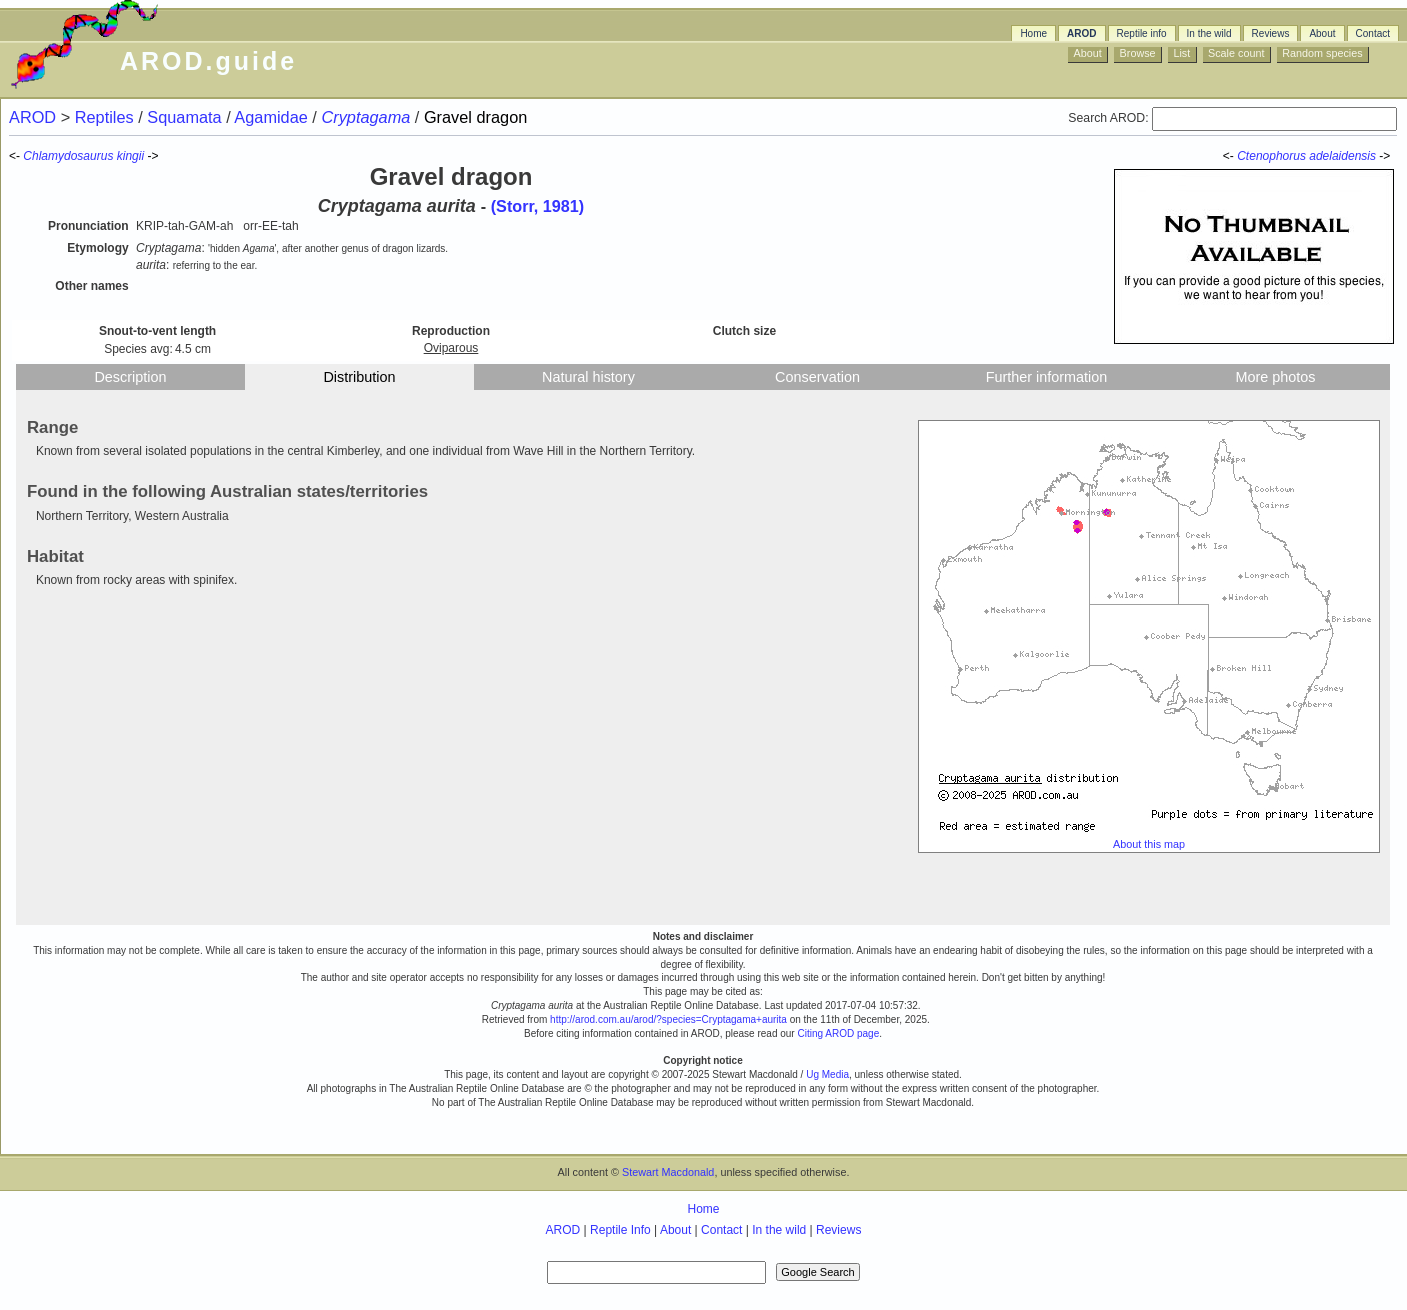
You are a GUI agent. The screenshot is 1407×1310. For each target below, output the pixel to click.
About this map (1149, 844)
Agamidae (273, 117)
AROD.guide (208, 61)
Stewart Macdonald (668, 1172)
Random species (1322, 53)
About (1322, 33)
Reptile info (1142, 33)
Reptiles (106, 117)
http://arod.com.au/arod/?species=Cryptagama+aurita (668, 1019)
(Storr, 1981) (538, 206)
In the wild (1209, 33)
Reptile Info (620, 1230)
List (1181, 53)
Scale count (1236, 53)
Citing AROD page (838, 1033)
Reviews (1271, 33)
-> (1386, 156)
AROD (1081, 33)
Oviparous (451, 348)
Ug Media (827, 1074)
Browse (1138, 53)
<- (1230, 156)
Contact (1373, 33)
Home (1033, 33)
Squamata (186, 117)
